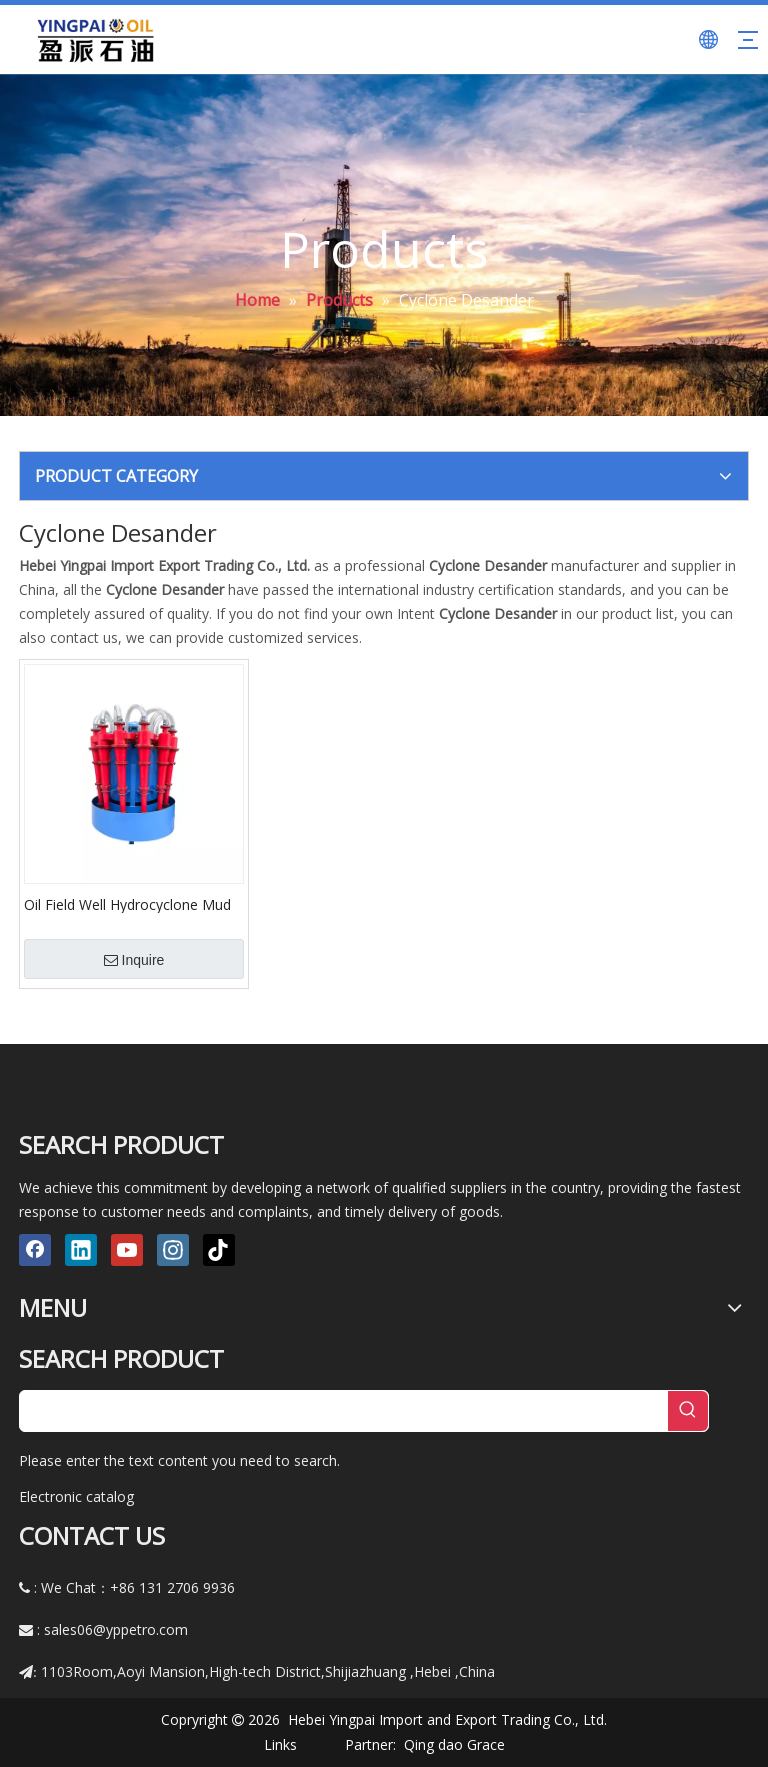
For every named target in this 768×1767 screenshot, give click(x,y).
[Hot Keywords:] (688, 1411)
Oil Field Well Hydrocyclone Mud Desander (127, 904)
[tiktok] (219, 1250)
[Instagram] (173, 1250)
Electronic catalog (76, 1496)
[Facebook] (35, 1250)
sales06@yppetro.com (116, 1629)
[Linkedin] (81, 1250)
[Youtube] (127, 1250)
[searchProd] (344, 1411)
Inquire (134, 960)
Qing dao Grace (454, 1744)
